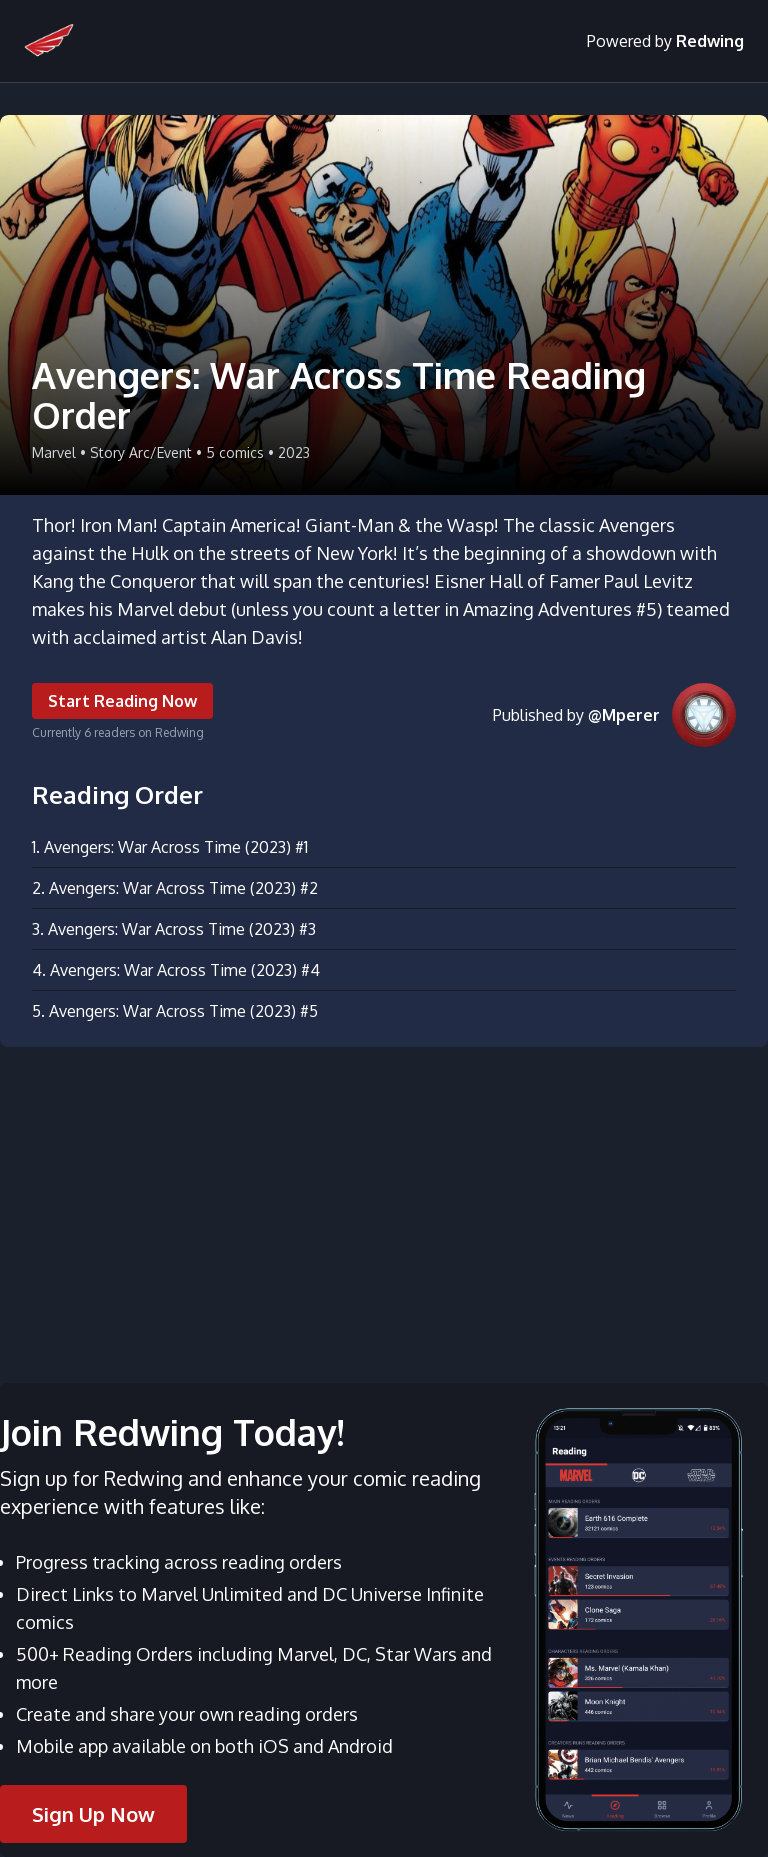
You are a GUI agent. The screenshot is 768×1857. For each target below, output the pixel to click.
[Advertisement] (384, 1203)
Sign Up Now (93, 1814)
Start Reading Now (122, 701)
